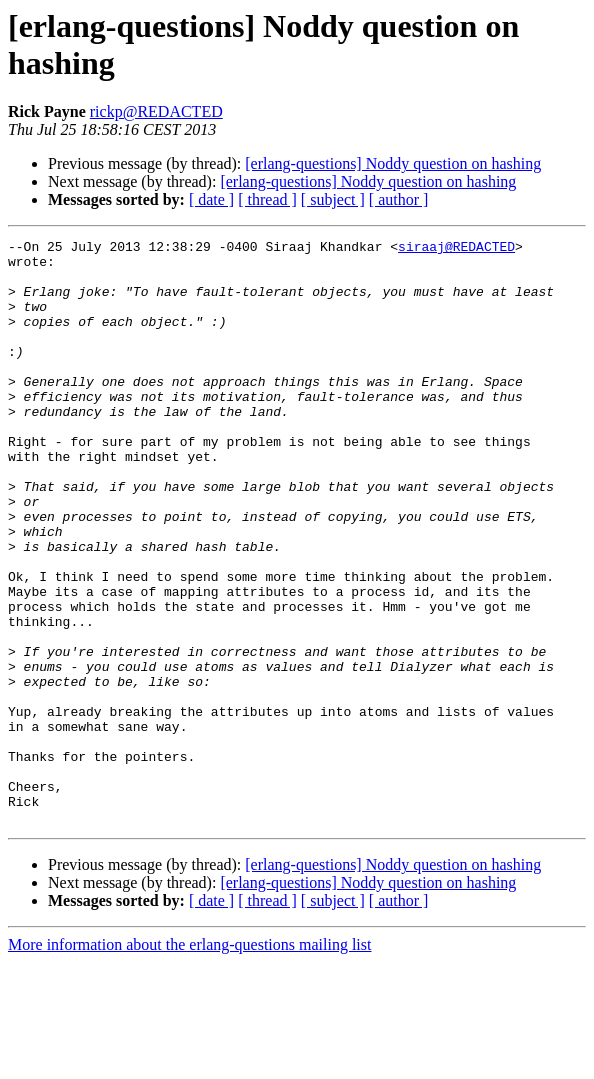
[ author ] (399, 199)
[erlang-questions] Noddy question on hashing (393, 163)
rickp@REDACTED (156, 111)
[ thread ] (267, 199)
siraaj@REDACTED (456, 249)
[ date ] (211, 199)
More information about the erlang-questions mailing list (189, 1061)
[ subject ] (333, 199)
